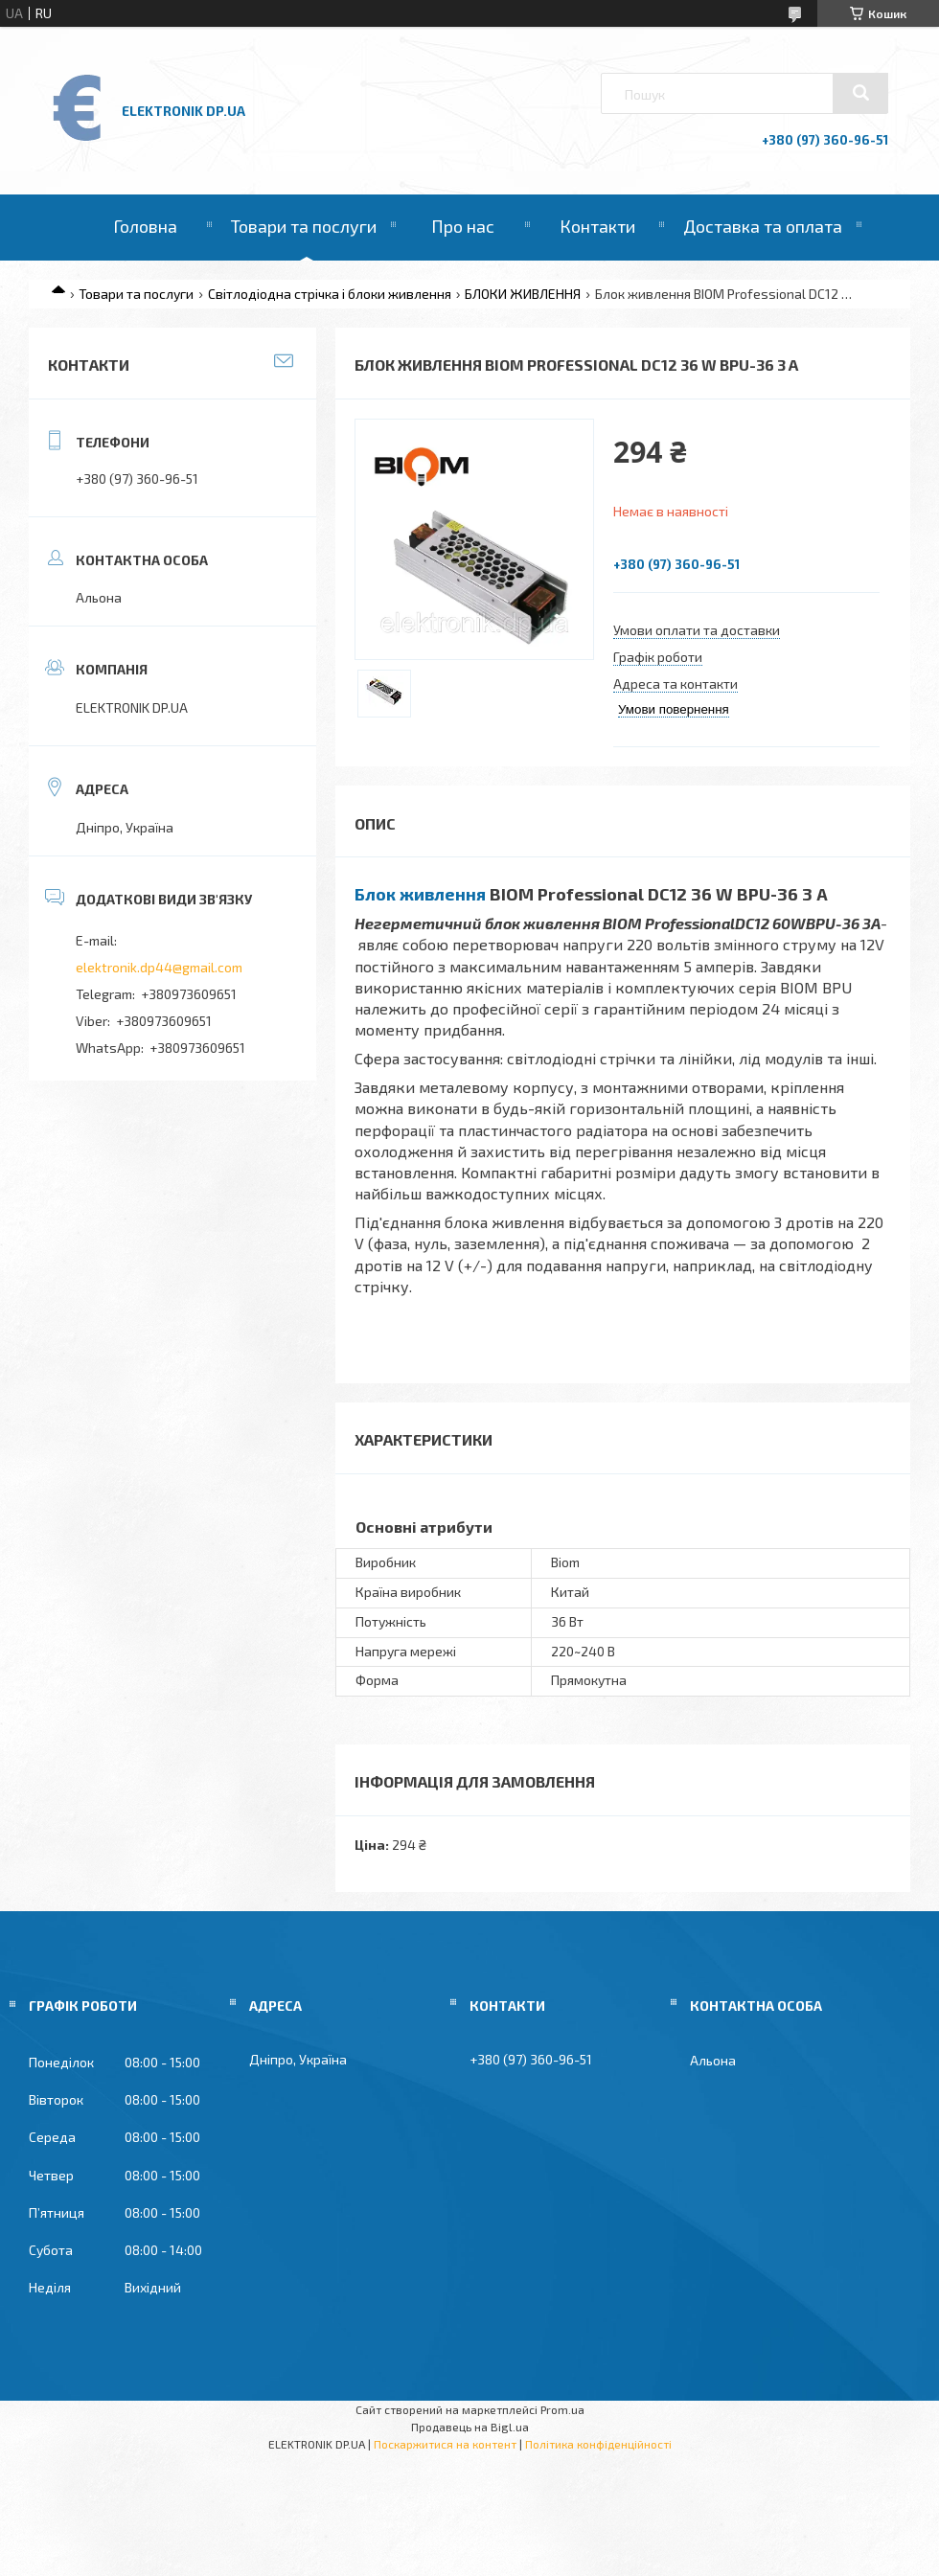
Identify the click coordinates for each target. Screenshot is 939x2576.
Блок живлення (420, 893)
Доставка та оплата (762, 226)
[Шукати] (860, 93)
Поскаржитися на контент (445, 2444)
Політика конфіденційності (598, 2444)
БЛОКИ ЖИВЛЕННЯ (523, 293)
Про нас (462, 226)
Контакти (597, 226)
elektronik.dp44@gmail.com (159, 967)
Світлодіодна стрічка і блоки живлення (329, 293)
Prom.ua (562, 2409)
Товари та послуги (304, 226)
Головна (145, 226)
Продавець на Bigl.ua (470, 2426)
